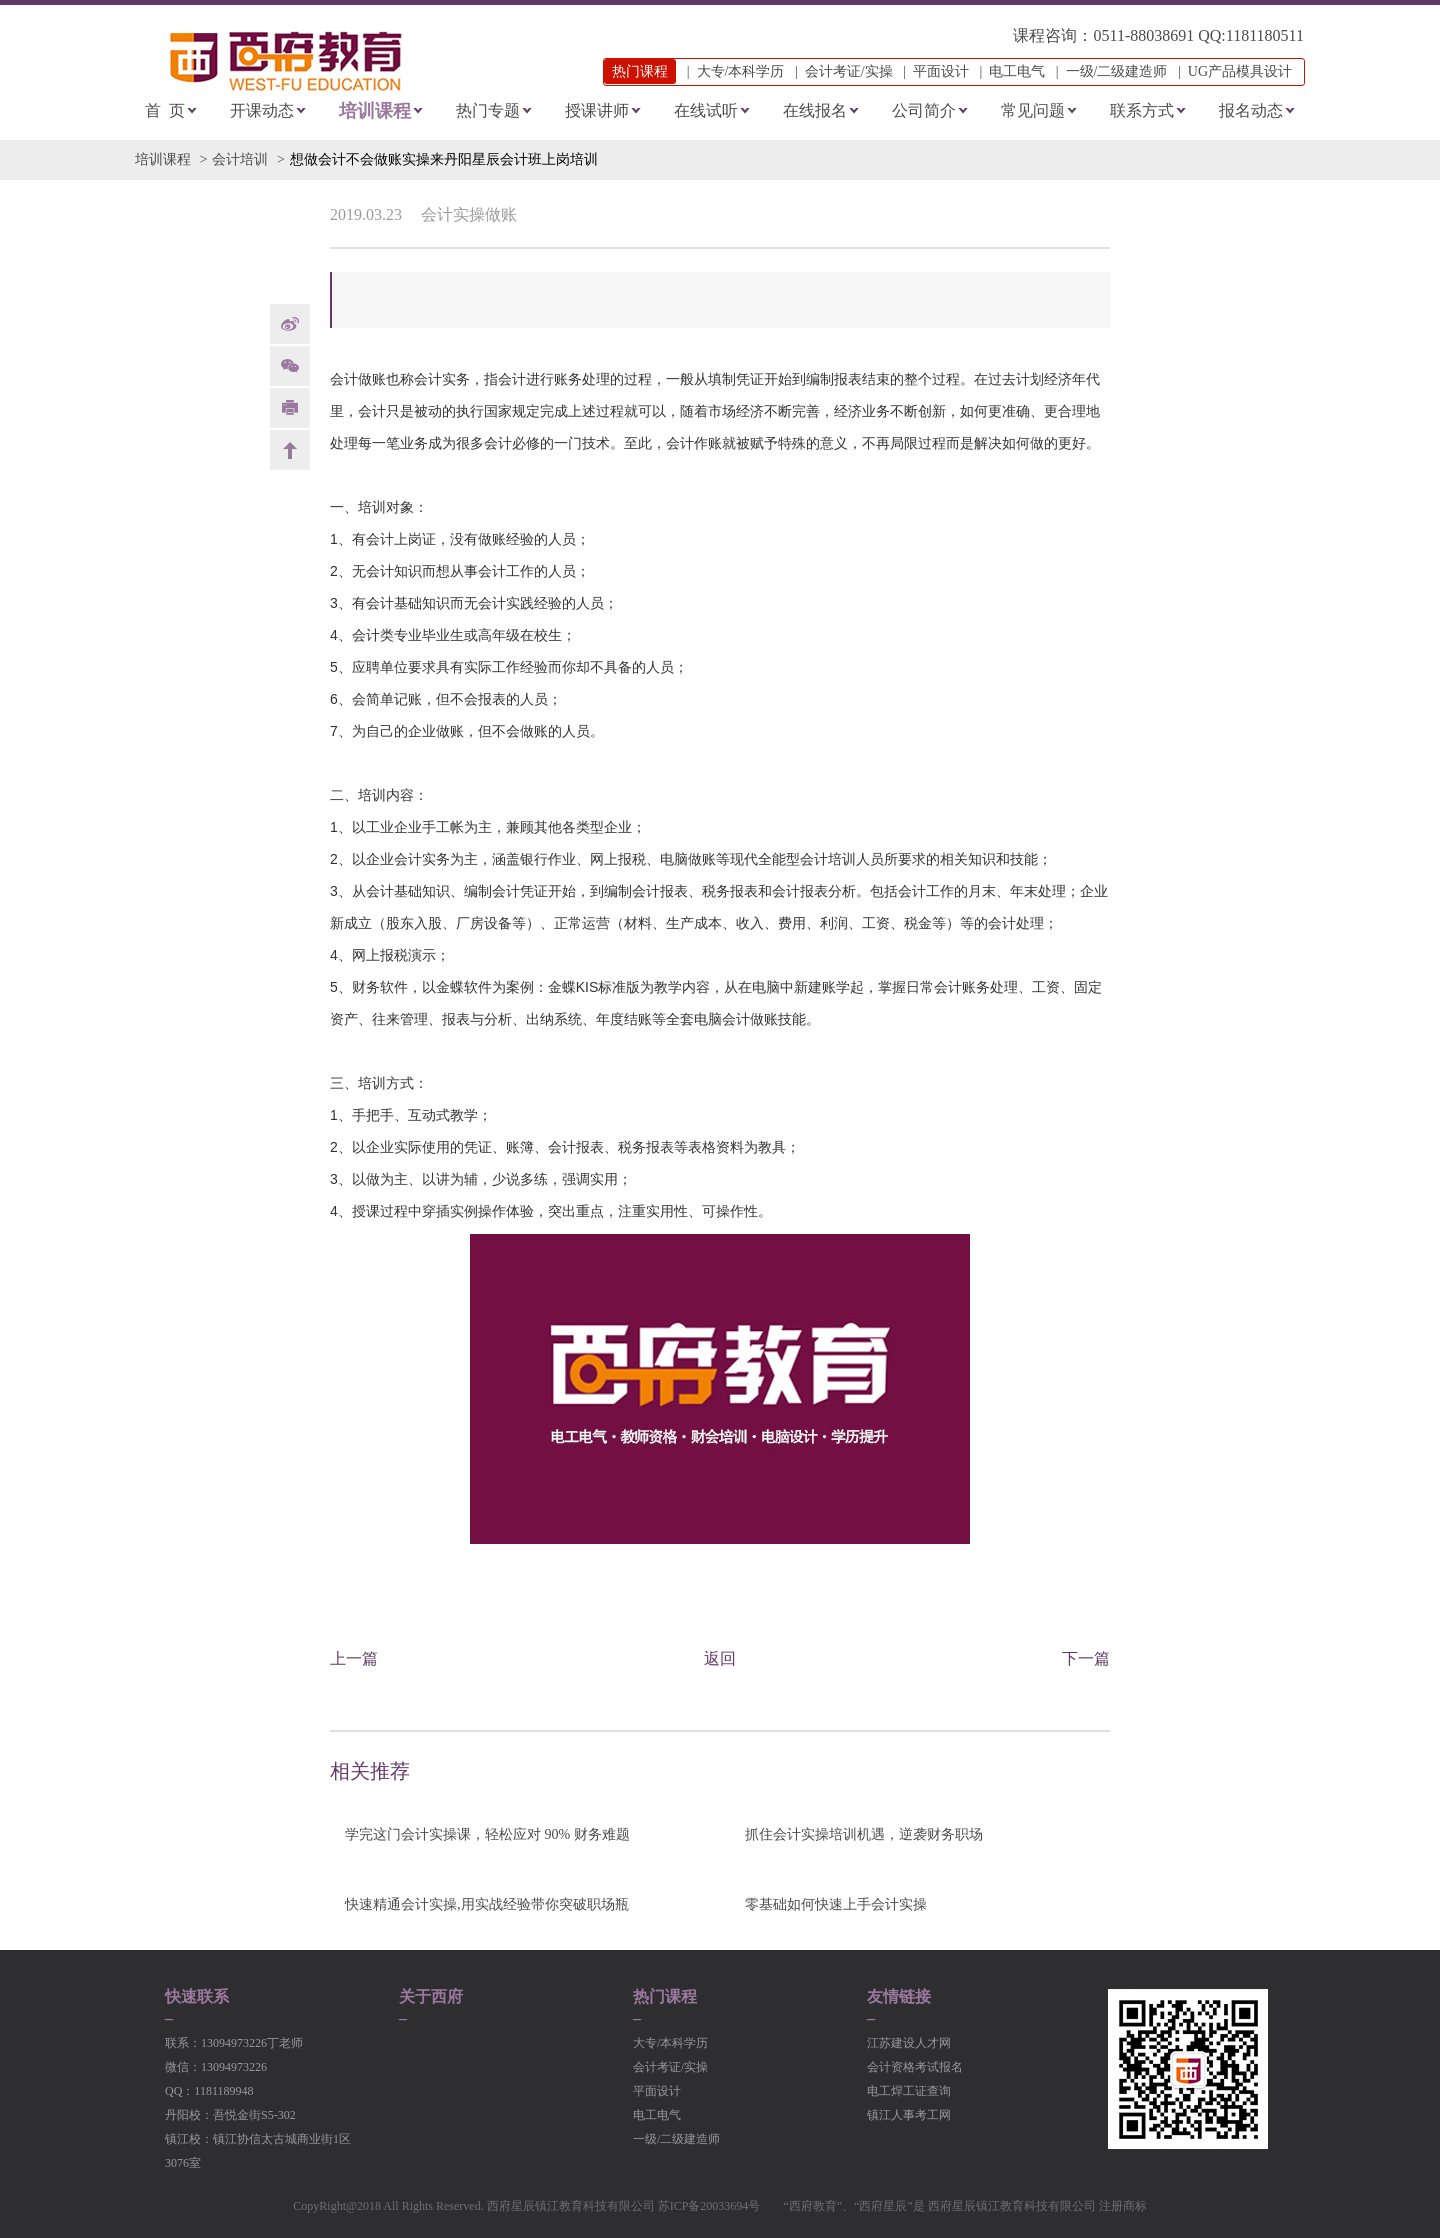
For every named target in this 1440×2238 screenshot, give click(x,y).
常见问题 (1033, 110)
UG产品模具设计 (1240, 71)
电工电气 (1017, 71)
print (290, 408)
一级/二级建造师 (1117, 71)
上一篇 (354, 1658)
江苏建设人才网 (909, 2043)
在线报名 (815, 110)
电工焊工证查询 (909, 2091)
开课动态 (262, 110)
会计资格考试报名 (915, 2067)
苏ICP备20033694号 (709, 2206)
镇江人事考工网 (909, 2115)
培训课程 (375, 111)
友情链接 (899, 1997)
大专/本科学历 (741, 71)
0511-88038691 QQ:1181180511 (1198, 35)
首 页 (165, 110)
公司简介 (924, 110)
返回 (720, 1658)
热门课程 (665, 1997)
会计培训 (240, 159)
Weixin (290, 366)
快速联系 (197, 1997)
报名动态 (1251, 110)
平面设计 (941, 71)
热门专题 (488, 110)
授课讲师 (597, 110)
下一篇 (1086, 1658)
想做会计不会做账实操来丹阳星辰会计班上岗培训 (444, 159)
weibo (290, 324)
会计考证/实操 (849, 71)
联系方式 (1142, 110)
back (290, 450)
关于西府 (431, 1997)
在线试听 (706, 110)
